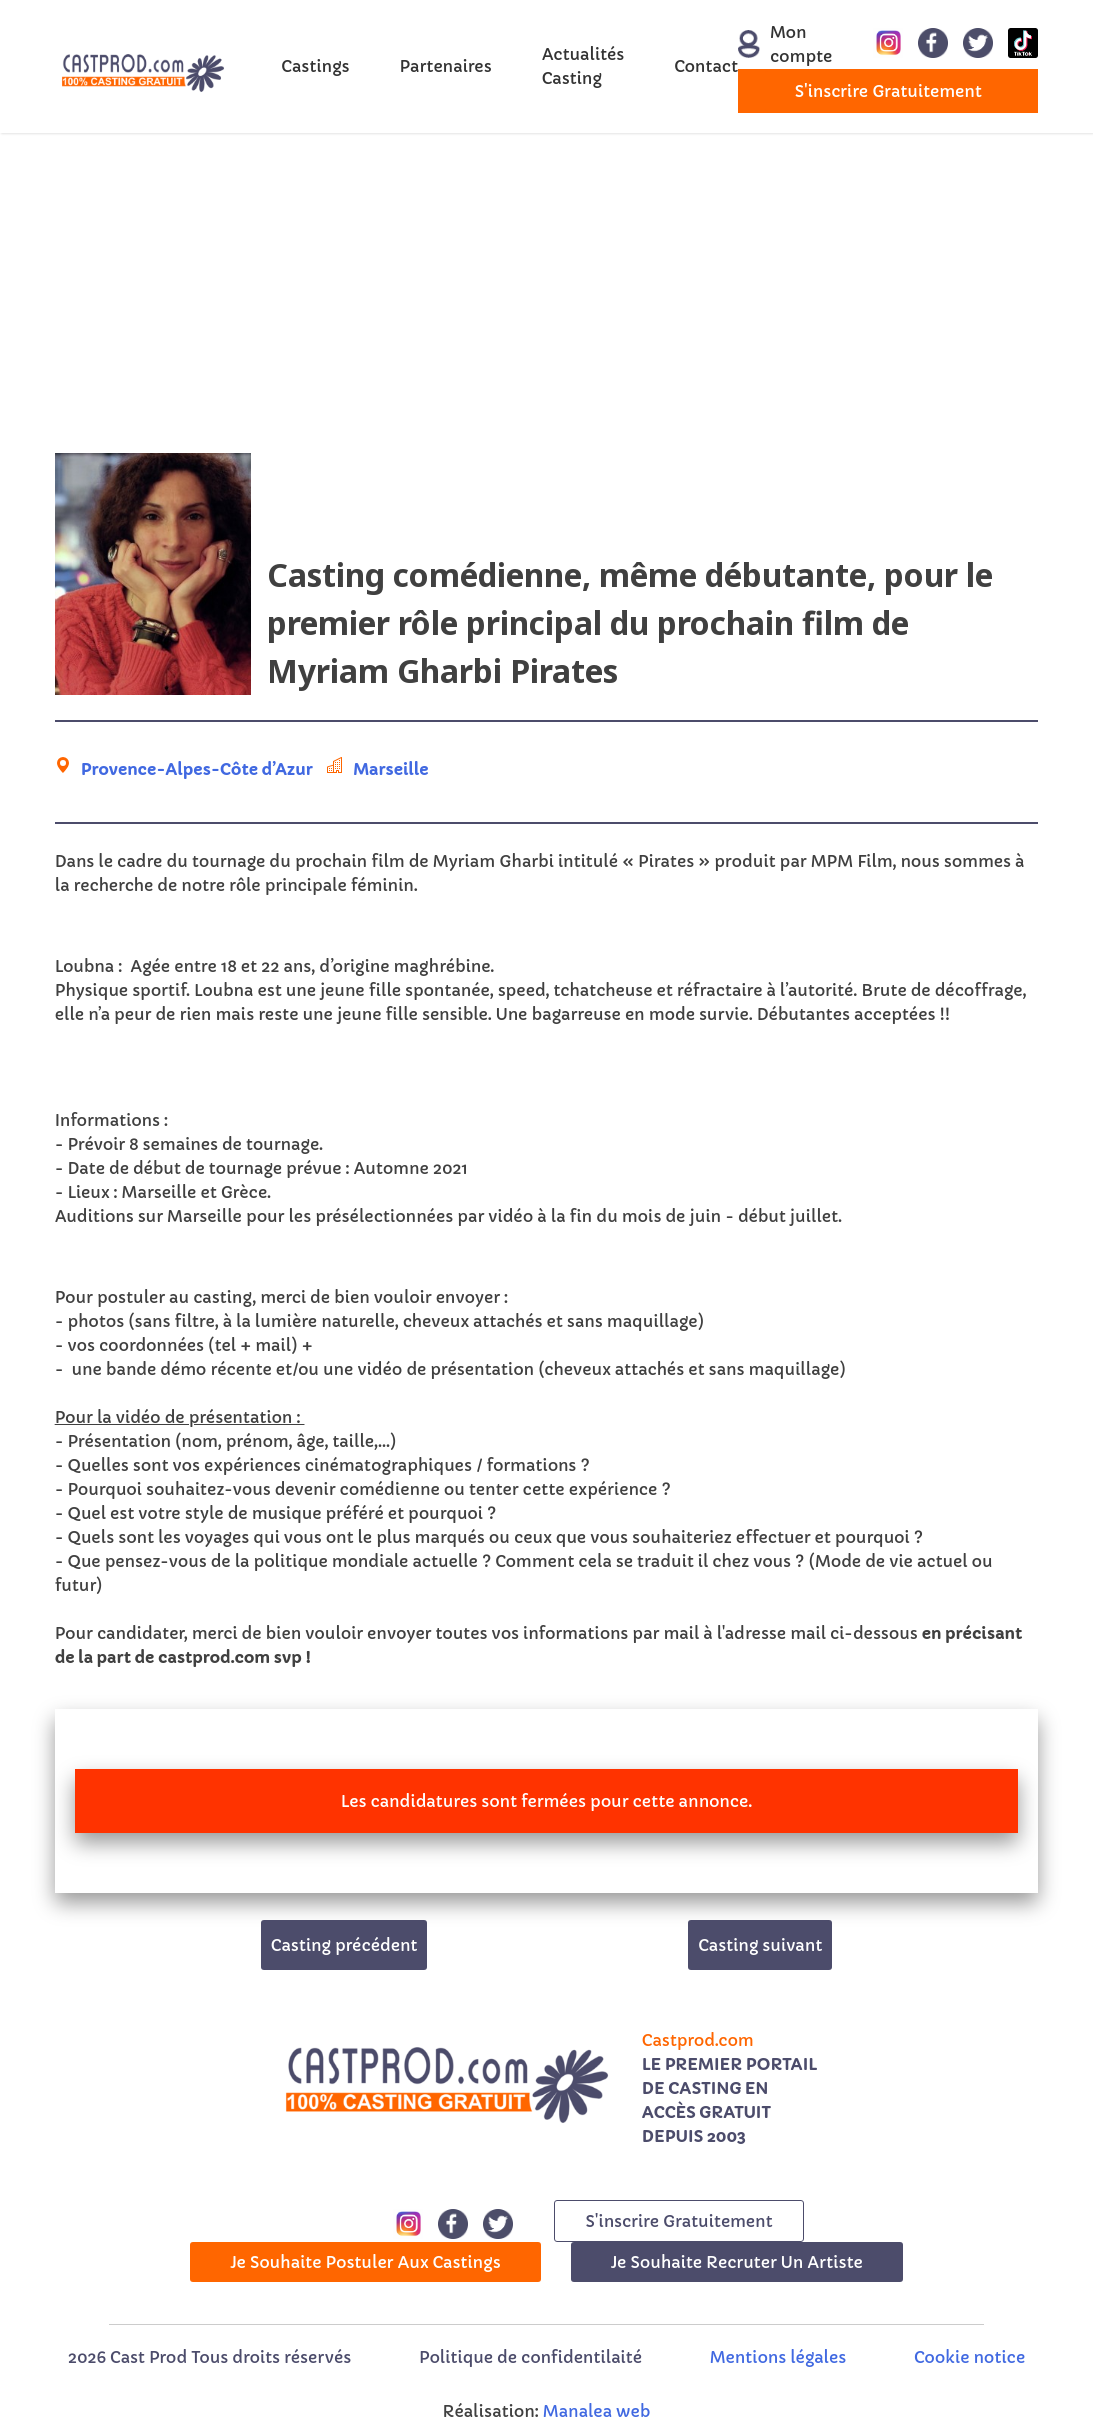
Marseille (390, 769)
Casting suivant (760, 1945)
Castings (315, 66)
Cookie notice (969, 2357)
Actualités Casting (583, 66)
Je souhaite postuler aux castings (365, 2262)
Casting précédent (344, 1945)
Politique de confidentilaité (530, 2357)
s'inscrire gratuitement (888, 91)
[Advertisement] (546, 293)
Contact (706, 66)
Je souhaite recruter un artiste (737, 2262)
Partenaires (446, 66)
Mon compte (774, 44)
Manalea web (597, 2411)
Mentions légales (778, 2357)
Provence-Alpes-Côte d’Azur (197, 769)
